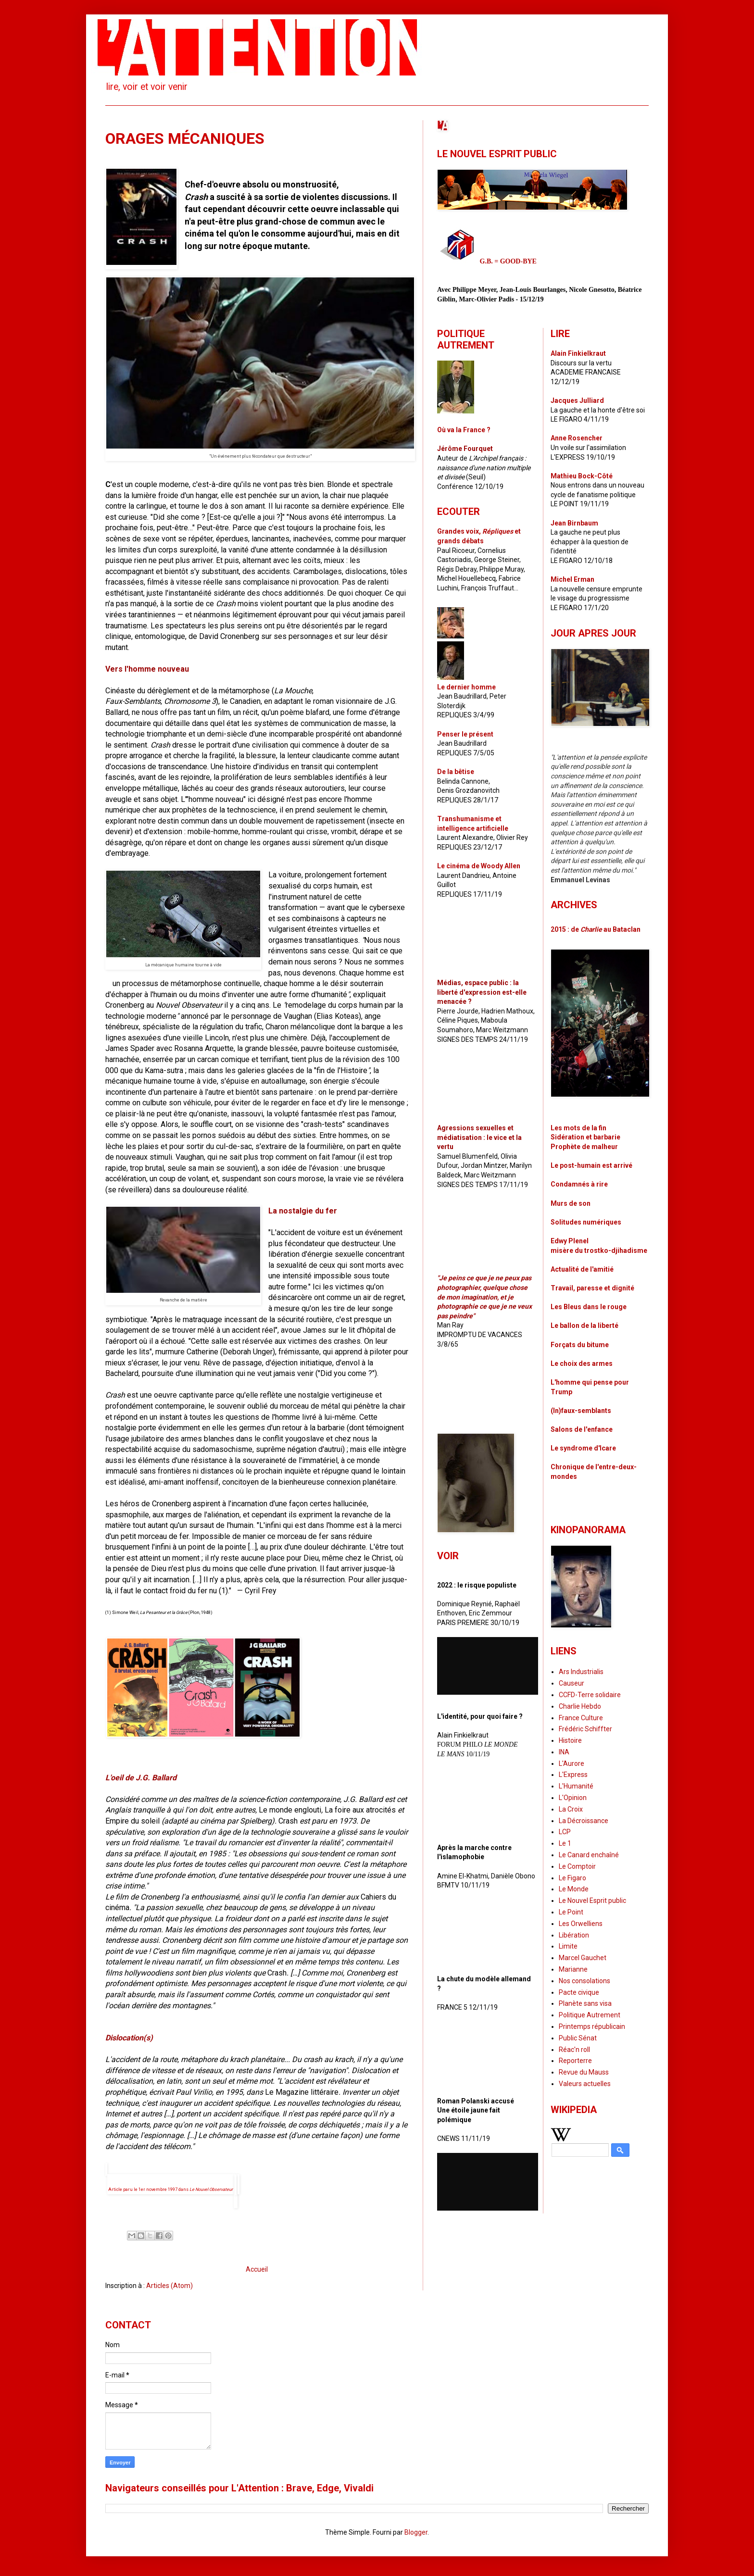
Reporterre (575, 2060)
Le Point (571, 1912)
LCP (565, 1832)
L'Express (573, 1774)
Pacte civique (579, 1992)
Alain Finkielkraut (578, 353)
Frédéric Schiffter (585, 1729)
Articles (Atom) (169, 2285)
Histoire (570, 1740)
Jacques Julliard (577, 400)
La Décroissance (583, 1821)
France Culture (581, 1718)
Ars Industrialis (581, 1672)
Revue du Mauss (584, 2072)
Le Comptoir (577, 1866)
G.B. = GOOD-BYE (508, 261)
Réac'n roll (574, 2049)
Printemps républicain (592, 2026)
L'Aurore (571, 1763)
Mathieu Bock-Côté (582, 476)
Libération (574, 1935)
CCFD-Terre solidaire (590, 1695)
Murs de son (571, 1203)
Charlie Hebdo (580, 1706)
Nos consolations (584, 1981)
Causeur (571, 1683)
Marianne (573, 1969)
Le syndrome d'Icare (583, 1448)
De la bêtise (455, 771)
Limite (568, 1946)
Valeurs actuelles (585, 2084)
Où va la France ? (463, 430)
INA (564, 1752)
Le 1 (565, 1843)
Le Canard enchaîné (589, 1855)
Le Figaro (572, 1878)
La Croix (571, 1809)
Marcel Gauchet (582, 1958)
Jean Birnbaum (574, 523)
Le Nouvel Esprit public (592, 1900)
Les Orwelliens (581, 1923)
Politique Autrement (589, 2015)
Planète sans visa (585, 2003)
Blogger (415, 2532)
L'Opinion (573, 1797)
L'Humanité (576, 1786)
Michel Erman (572, 579)
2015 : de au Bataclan (596, 929)
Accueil (257, 2269)
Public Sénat (578, 2038)
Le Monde (574, 1889)
